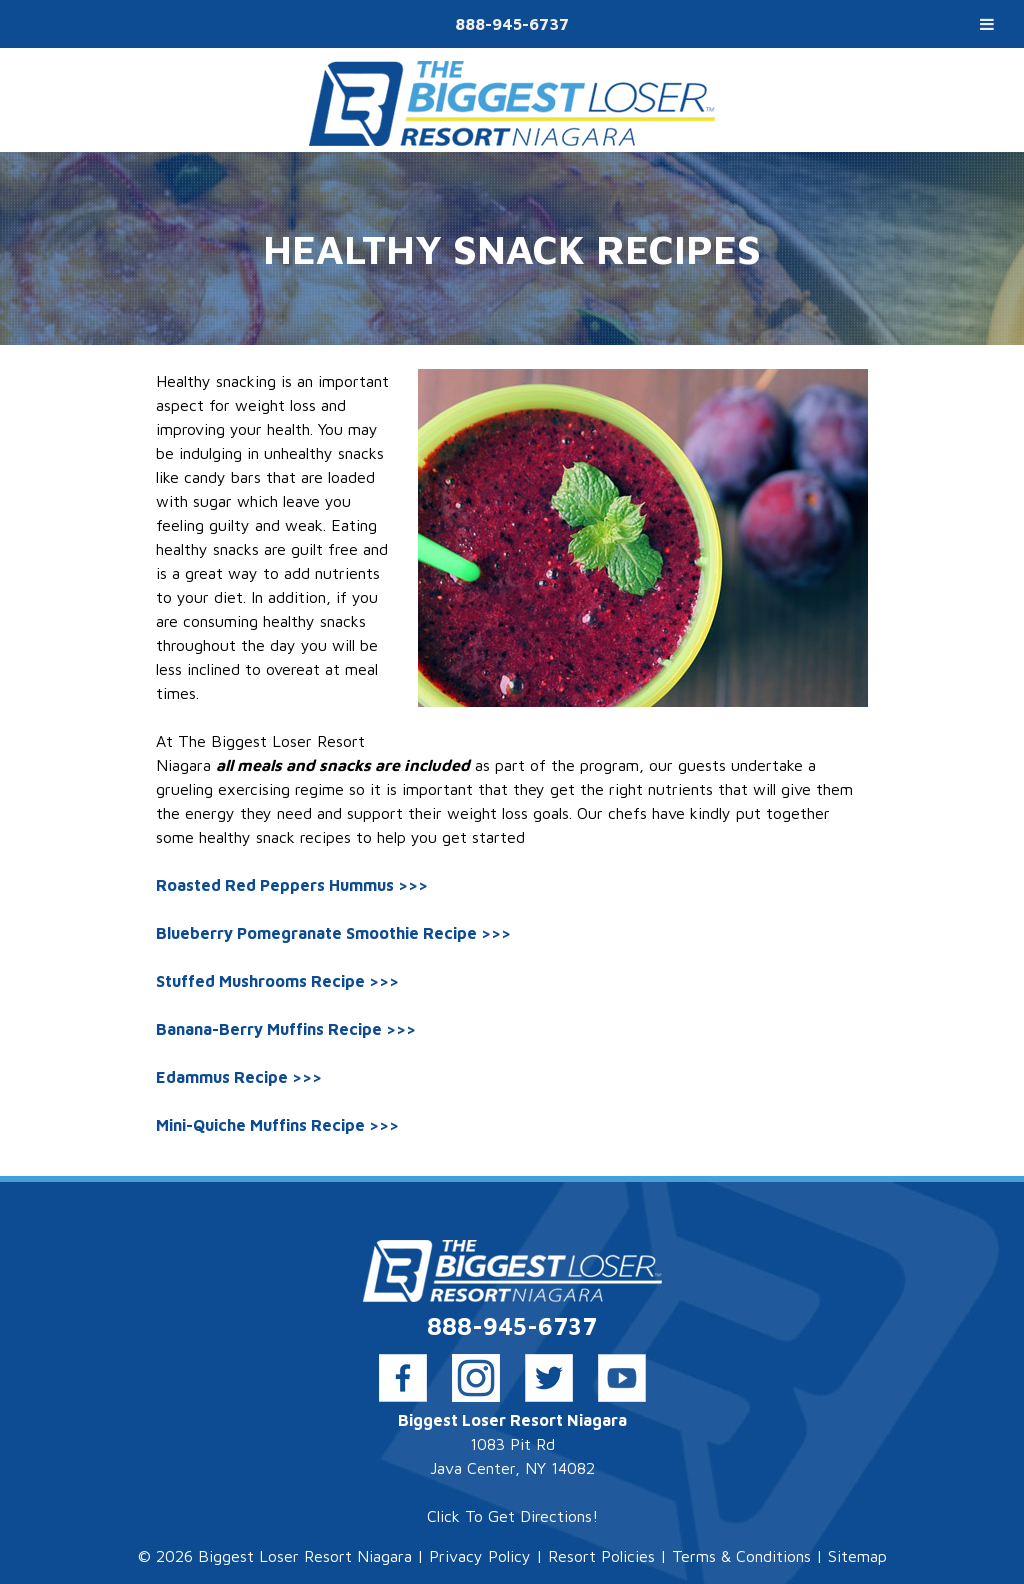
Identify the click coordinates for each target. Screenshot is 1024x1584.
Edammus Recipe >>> (239, 1077)
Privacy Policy (480, 1556)
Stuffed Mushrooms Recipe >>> (277, 981)
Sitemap (857, 1556)
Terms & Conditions (741, 1556)
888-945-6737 (512, 24)
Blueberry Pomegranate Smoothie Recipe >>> (333, 933)
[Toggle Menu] (987, 24)
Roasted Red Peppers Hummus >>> (292, 885)
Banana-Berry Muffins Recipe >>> (286, 1029)
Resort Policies (601, 1556)
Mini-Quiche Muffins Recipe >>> (277, 1125)
